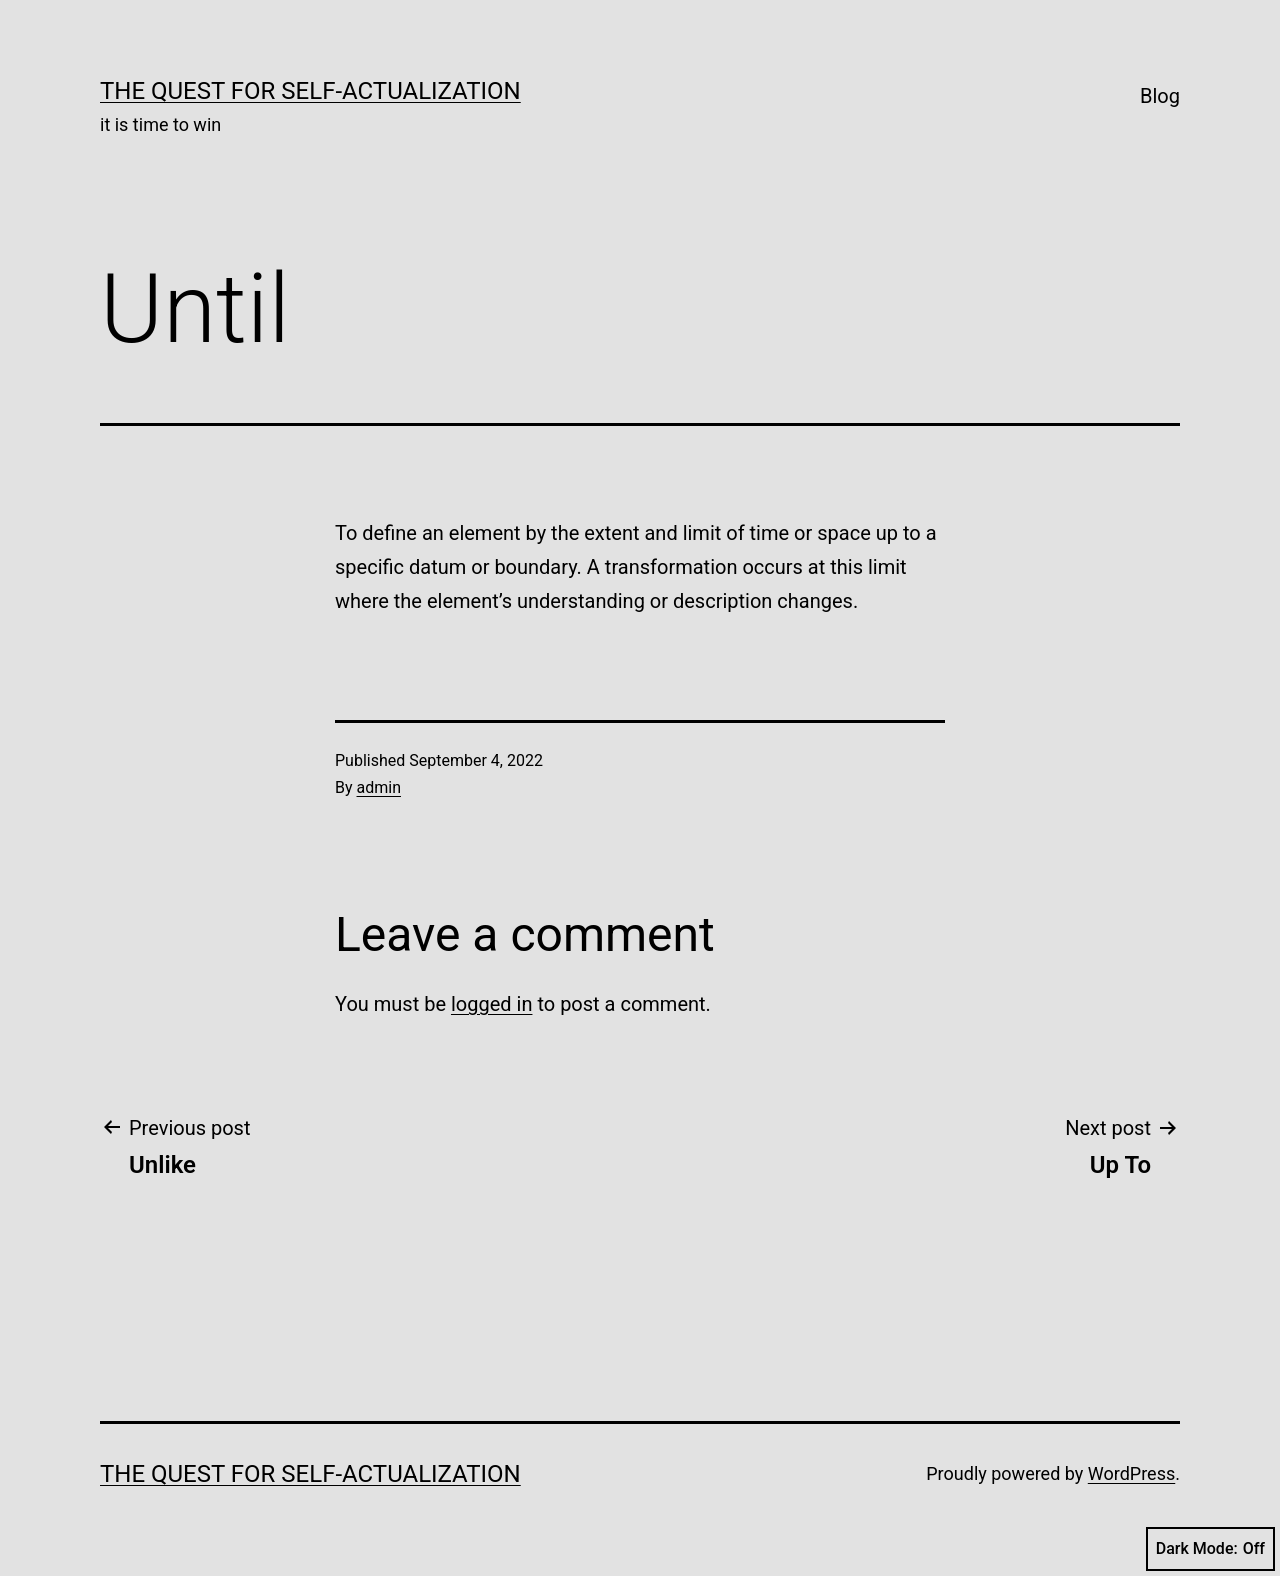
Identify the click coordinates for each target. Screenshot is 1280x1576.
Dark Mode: (1210, 1549)
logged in (491, 1004)
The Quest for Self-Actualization (310, 91)
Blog (1160, 96)
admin (379, 787)
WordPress (1131, 1473)
